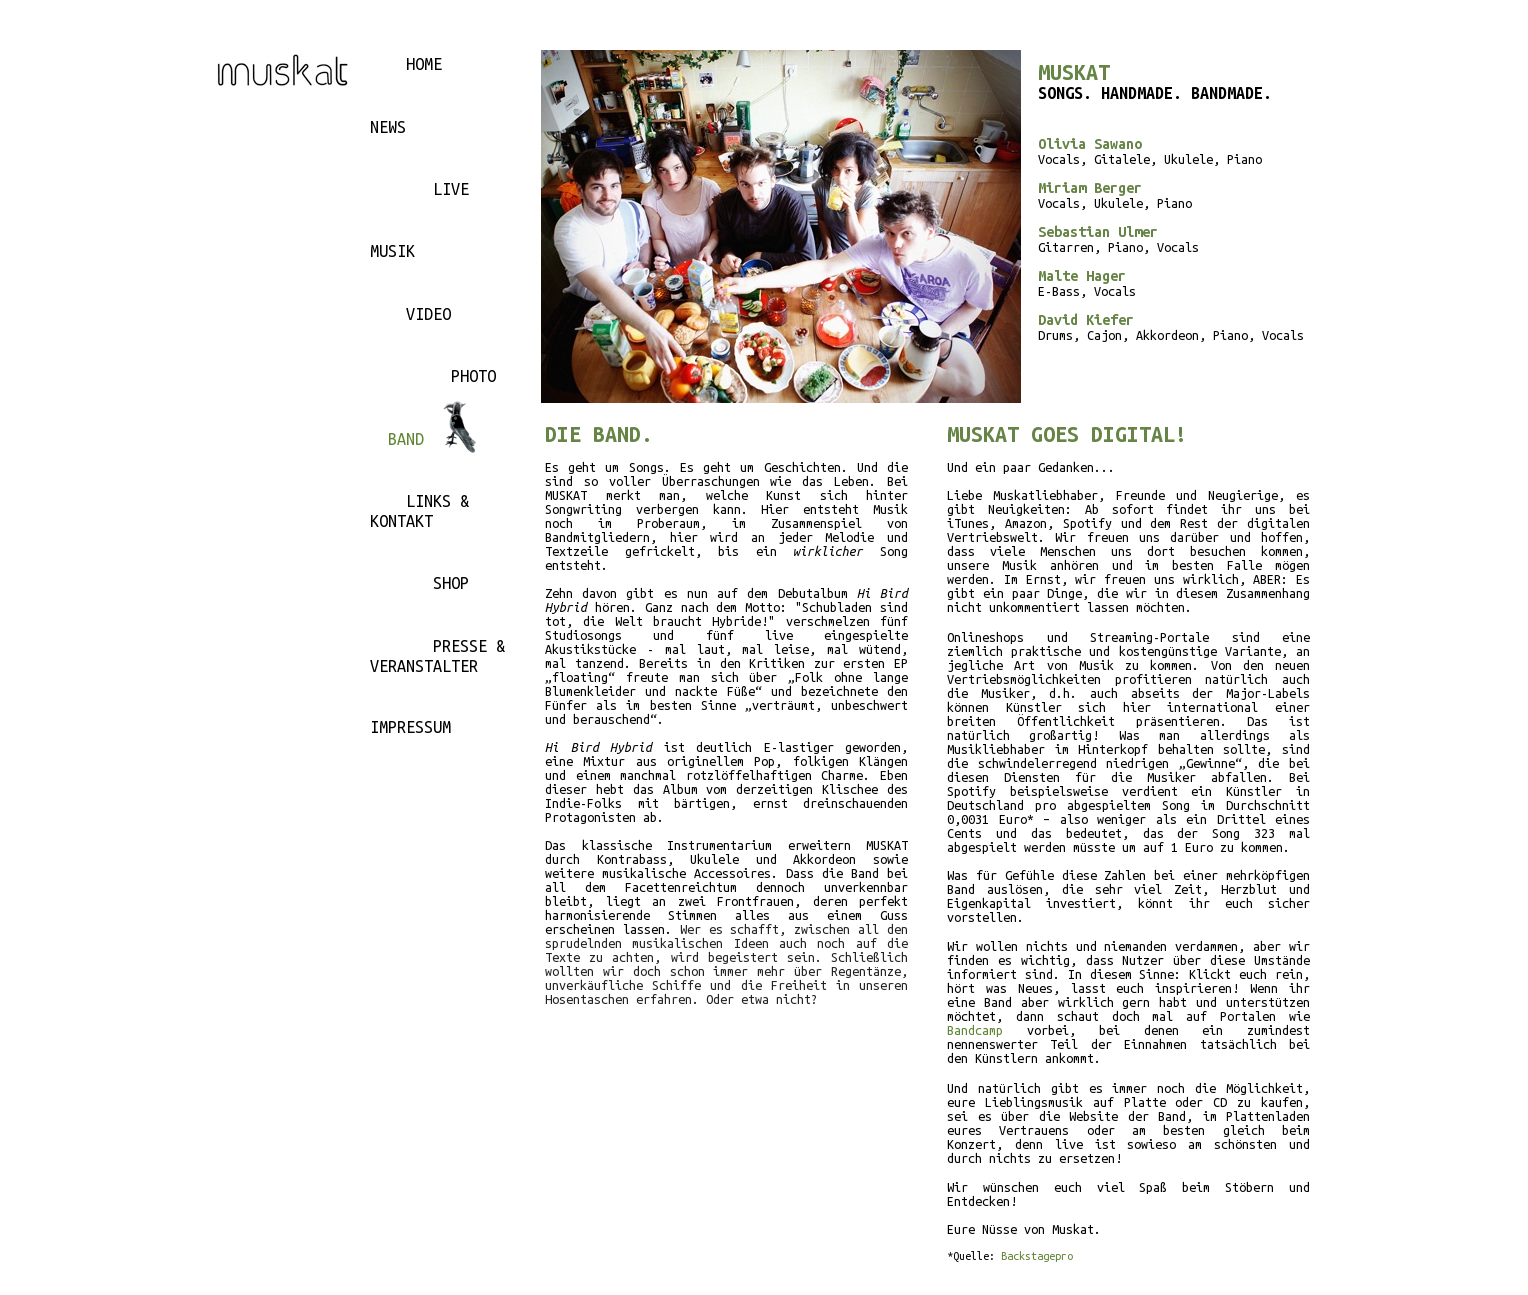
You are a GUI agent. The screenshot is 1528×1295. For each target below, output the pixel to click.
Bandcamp (975, 1030)
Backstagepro (1037, 1256)
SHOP (451, 583)
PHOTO (473, 376)
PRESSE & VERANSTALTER (437, 656)
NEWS (388, 127)
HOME (424, 64)
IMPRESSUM (410, 727)
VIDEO (428, 314)
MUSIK (392, 251)
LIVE (451, 189)
